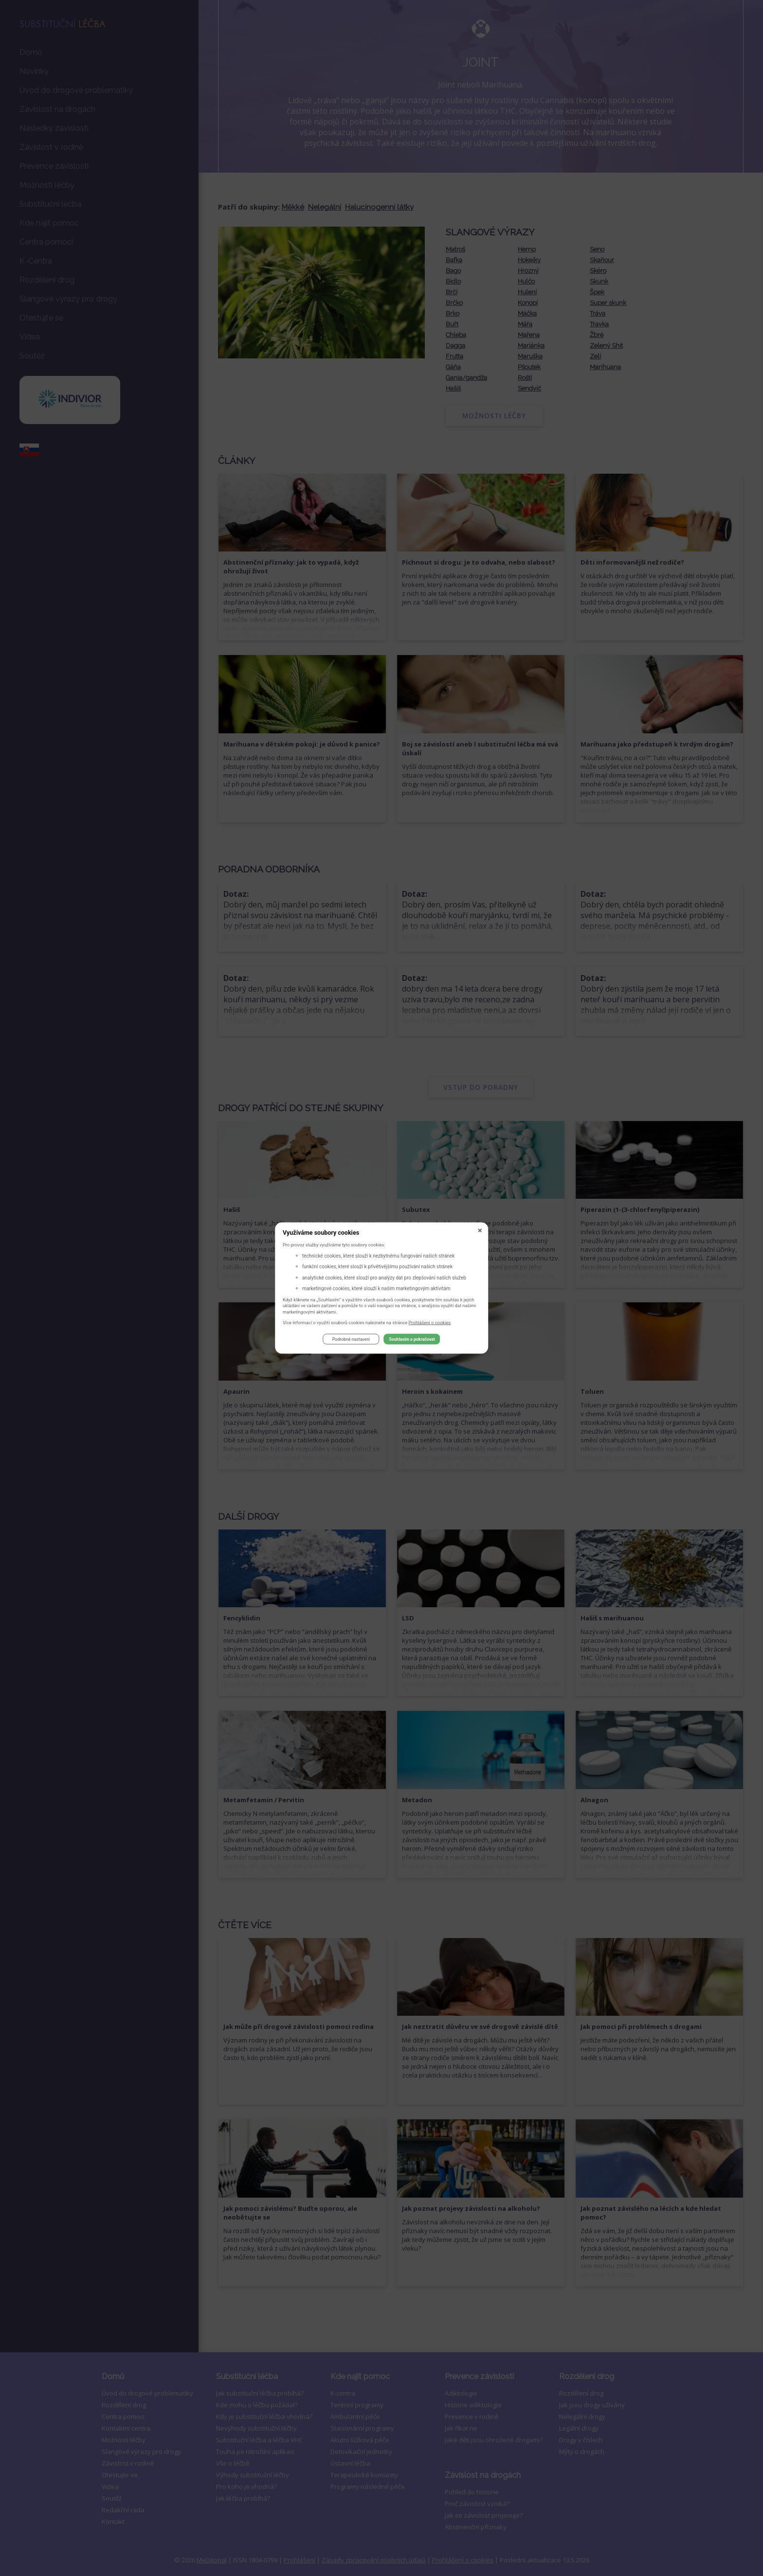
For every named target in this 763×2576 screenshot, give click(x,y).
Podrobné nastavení (351, 1340)
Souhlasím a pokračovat (412, 1340)
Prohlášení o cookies (430, 1323)
